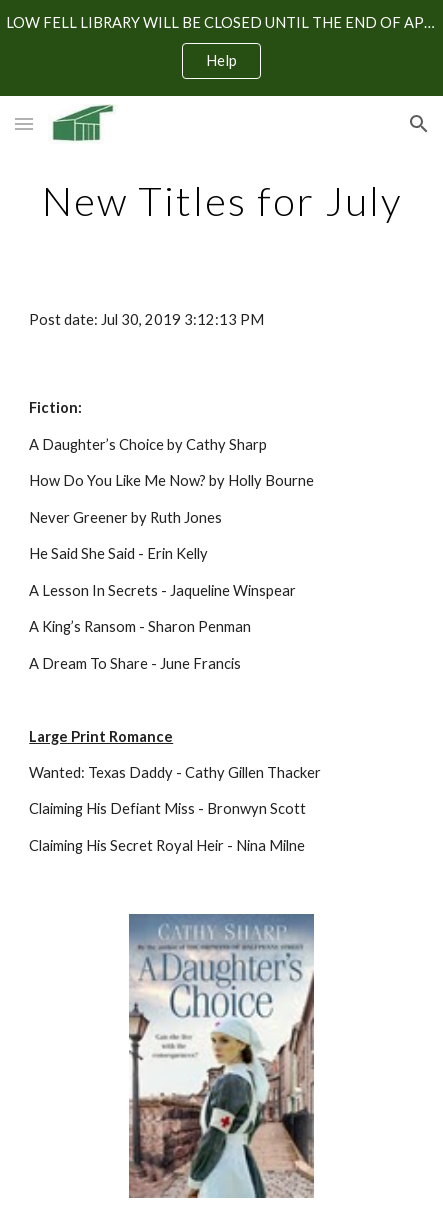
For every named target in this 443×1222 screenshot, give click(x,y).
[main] (221, 201)
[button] (24, 123)
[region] (221, 48)
